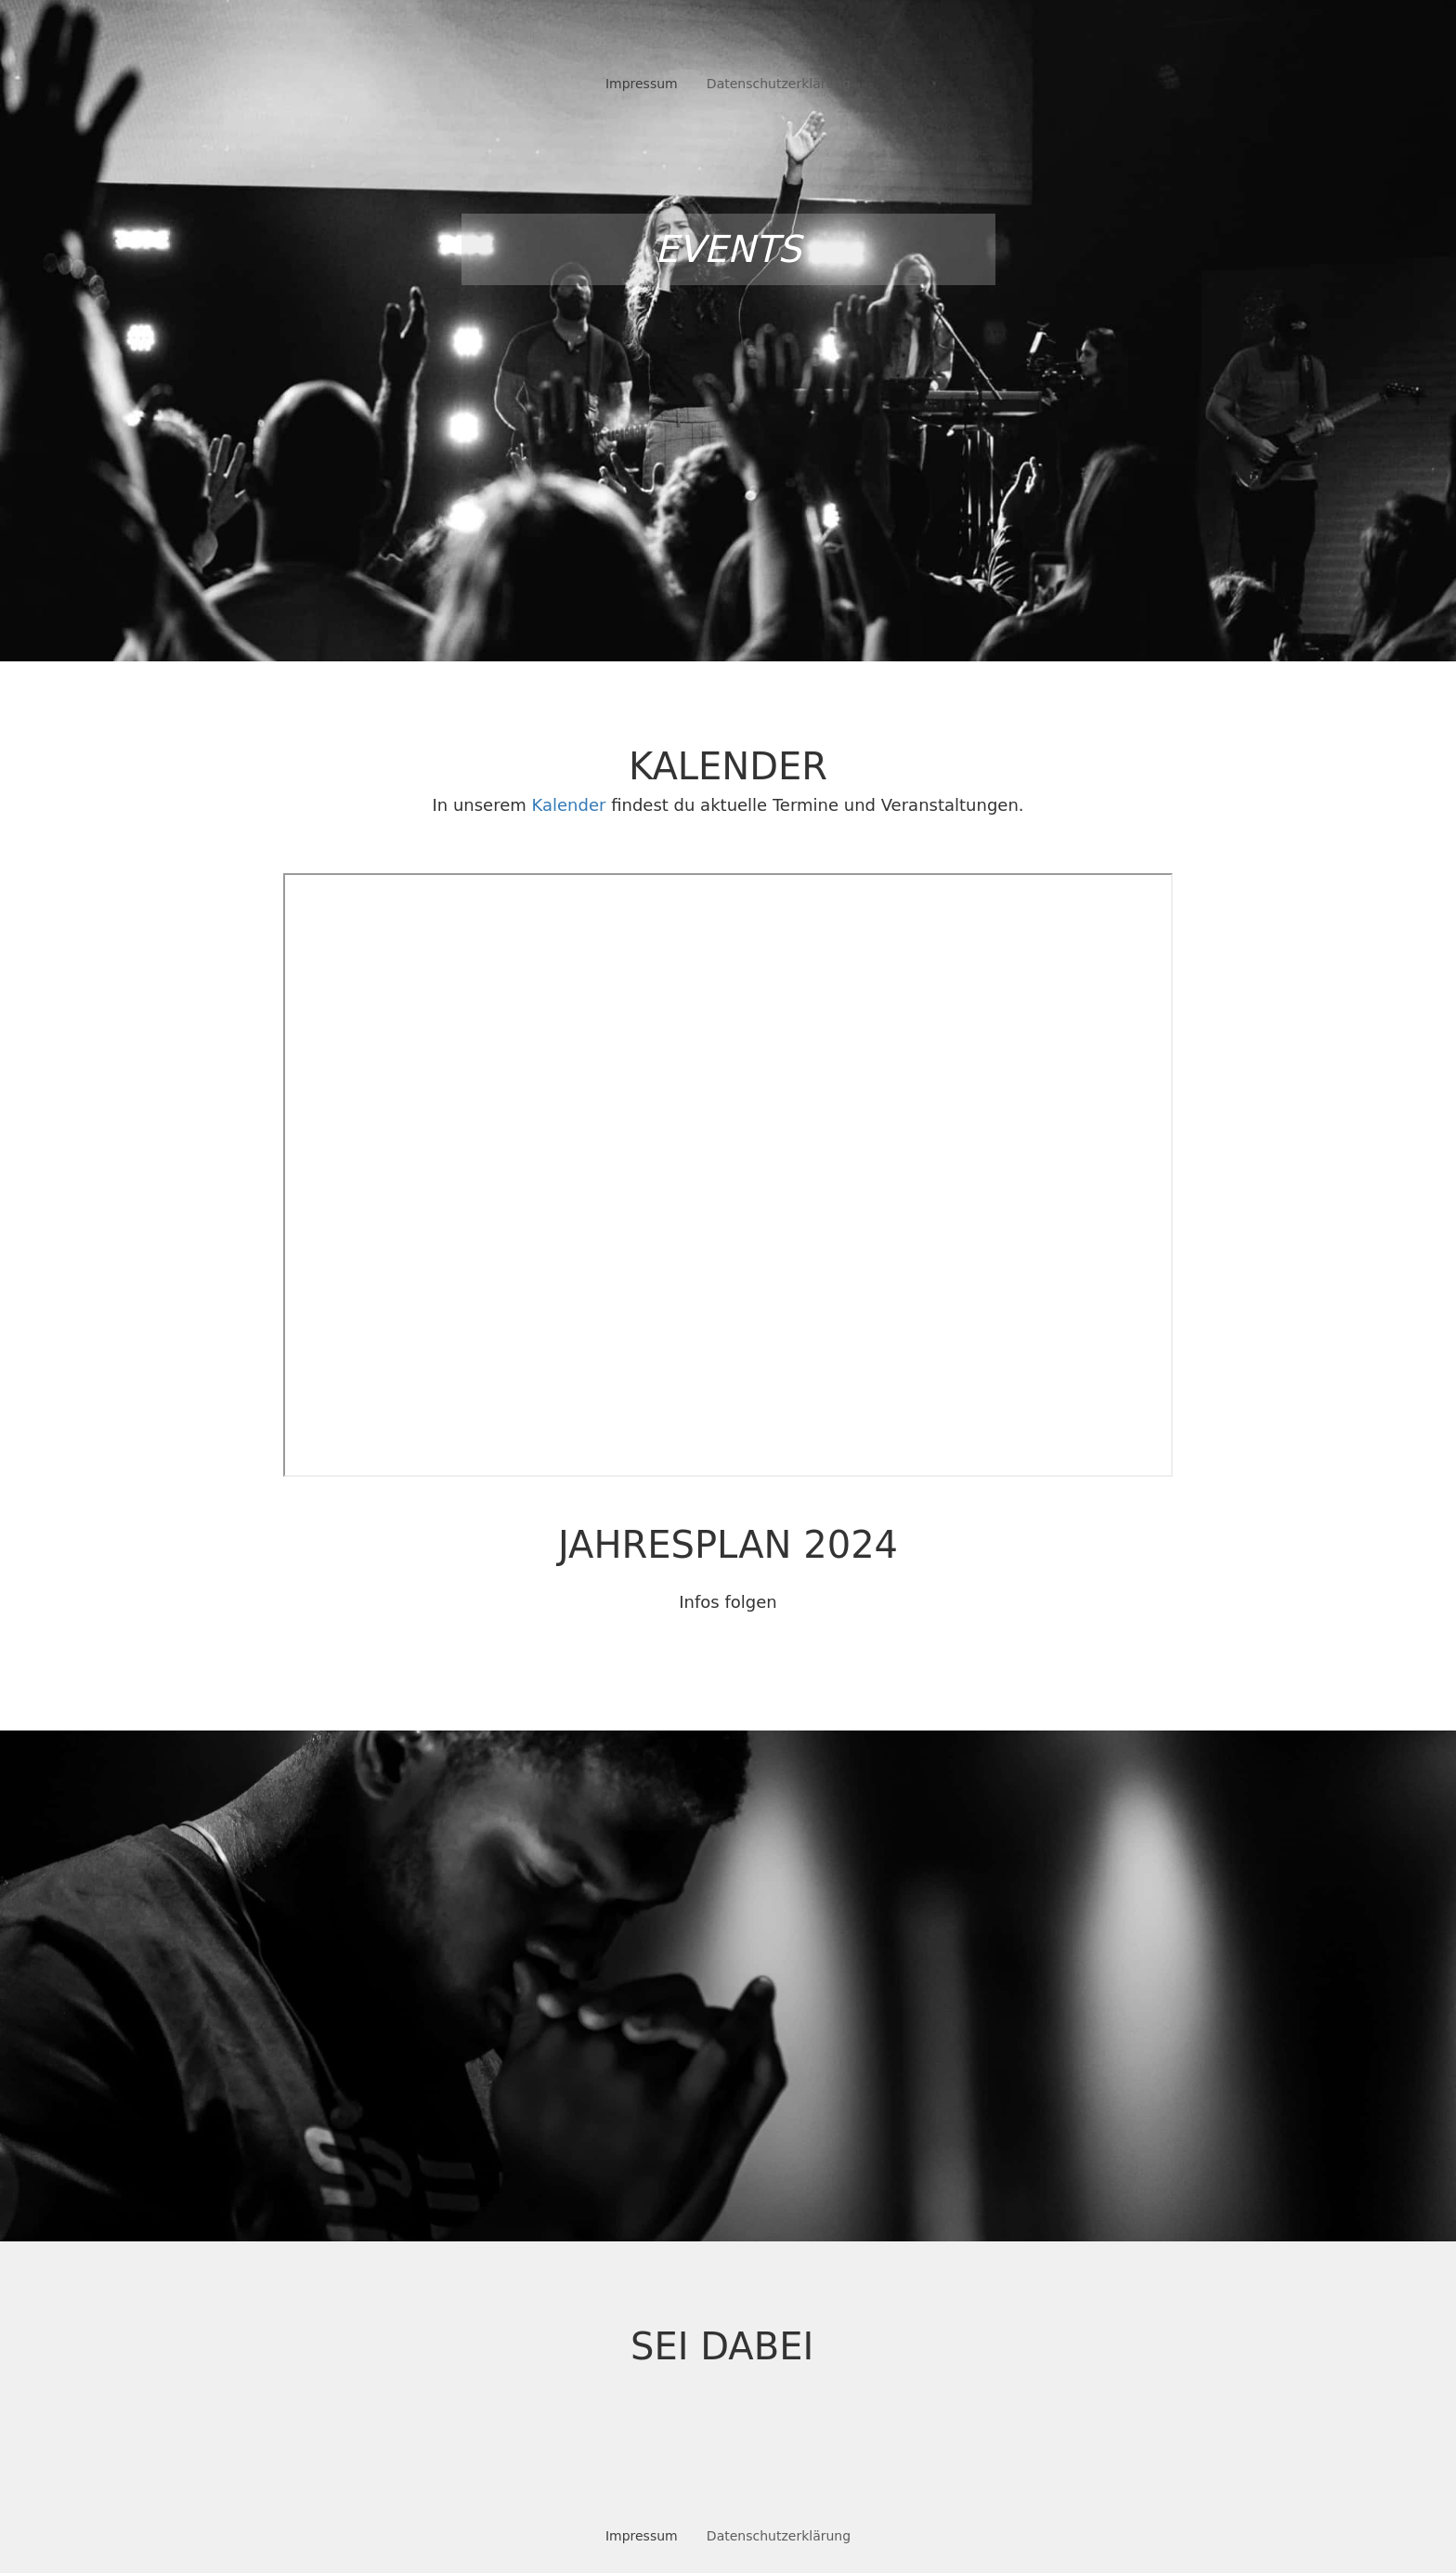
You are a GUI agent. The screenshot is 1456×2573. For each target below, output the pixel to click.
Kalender (569, 805)
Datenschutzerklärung (779, 83)
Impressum (641, 83)
